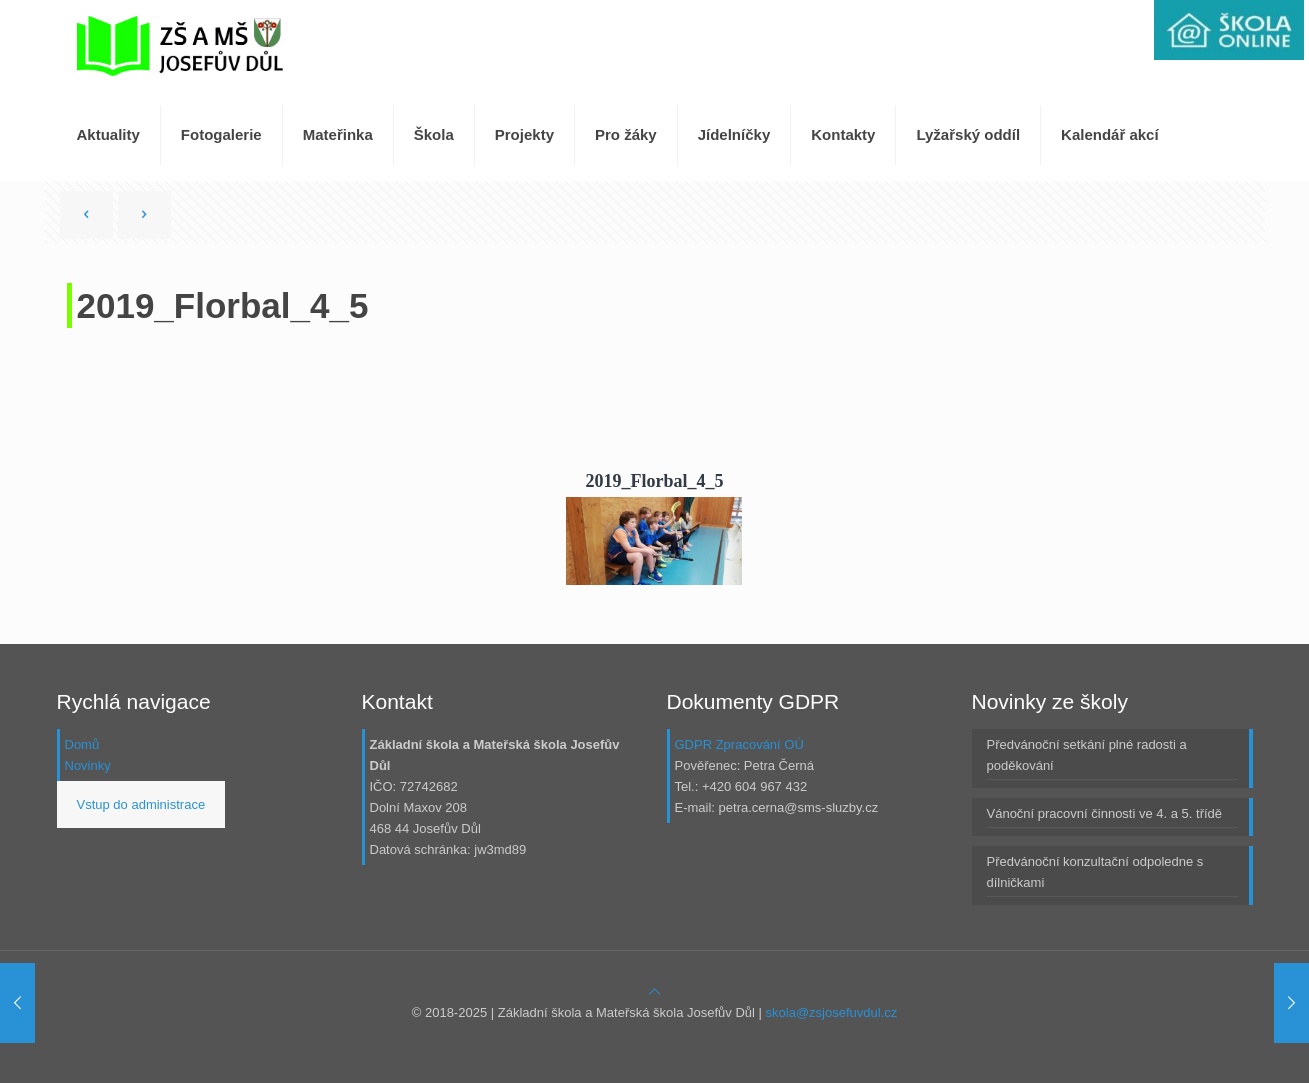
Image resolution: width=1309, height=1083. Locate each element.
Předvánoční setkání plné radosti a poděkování (1087, 755)
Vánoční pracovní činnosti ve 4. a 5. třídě (1105, 813)
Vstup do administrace (141, 804)
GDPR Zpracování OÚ (739, 744)
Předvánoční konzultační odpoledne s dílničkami (1095, 872)
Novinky (88, 765)
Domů (82, 744)
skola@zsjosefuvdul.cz (832, 1012)
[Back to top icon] (654, 991)
